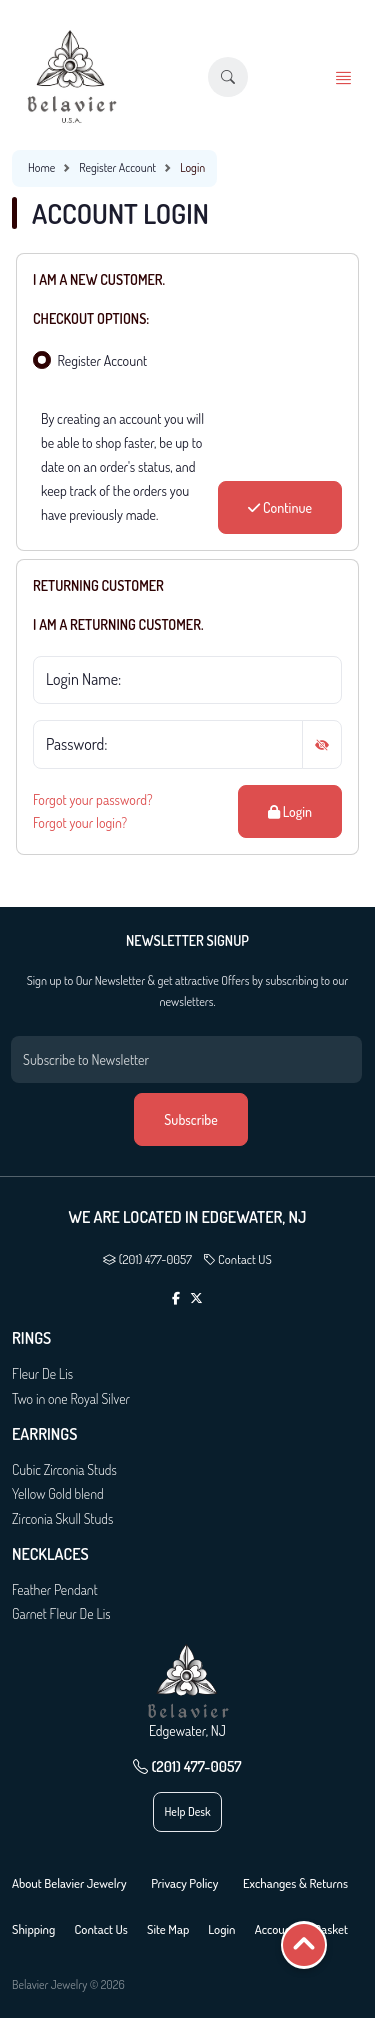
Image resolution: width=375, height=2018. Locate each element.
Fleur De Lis (42, 1373)
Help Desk (187, 1811)
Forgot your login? (80, 822)
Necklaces (50, 1554)
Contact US (237, 1259)
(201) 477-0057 (147, 1259)
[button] (228, 77)
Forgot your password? (93, 799)
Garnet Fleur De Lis (61, 1613)
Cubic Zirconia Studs (64, 1469)
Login (290, 811)
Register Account (117, 167)
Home (41, 167)
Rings (31, 1338)
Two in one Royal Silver (71, 1398)
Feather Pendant (55, 1589)
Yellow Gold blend (58, 1493)
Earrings (44, 1434)
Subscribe (190, 1119)
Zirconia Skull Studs (62, 1518)
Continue (280, 507)
